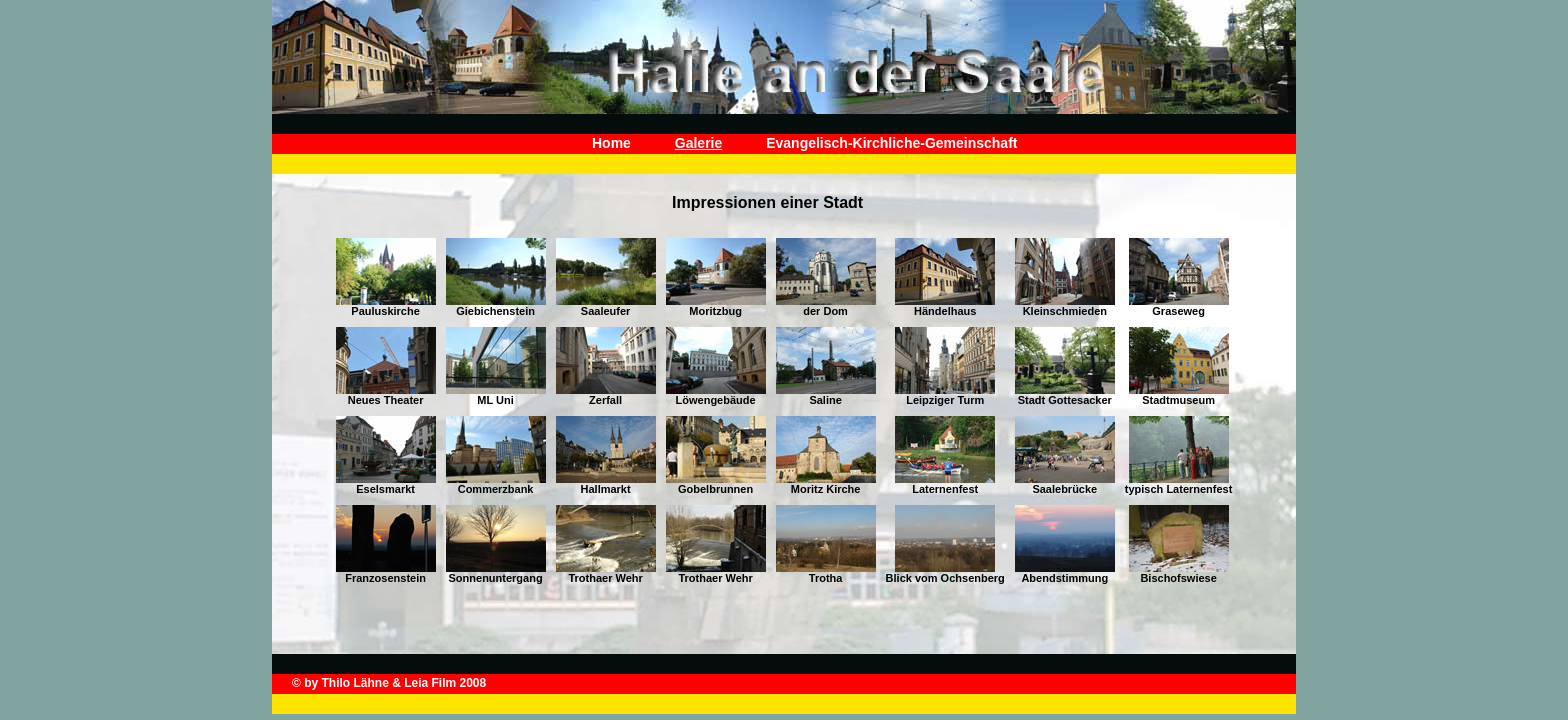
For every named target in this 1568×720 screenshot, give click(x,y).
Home (611, 143)
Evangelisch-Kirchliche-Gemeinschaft (891, 143)
